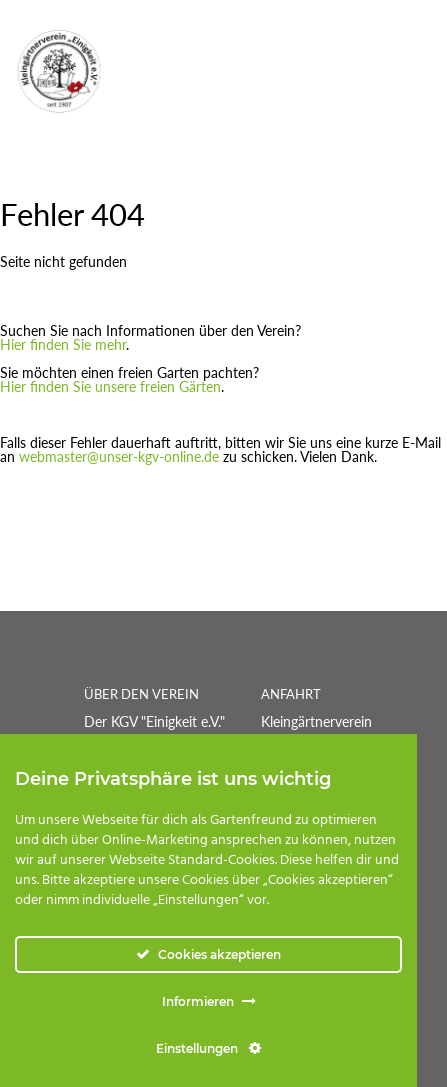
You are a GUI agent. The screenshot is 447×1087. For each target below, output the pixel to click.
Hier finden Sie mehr (63, 344)
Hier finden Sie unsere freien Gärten (110, 386)
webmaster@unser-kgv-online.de (119, 456)
